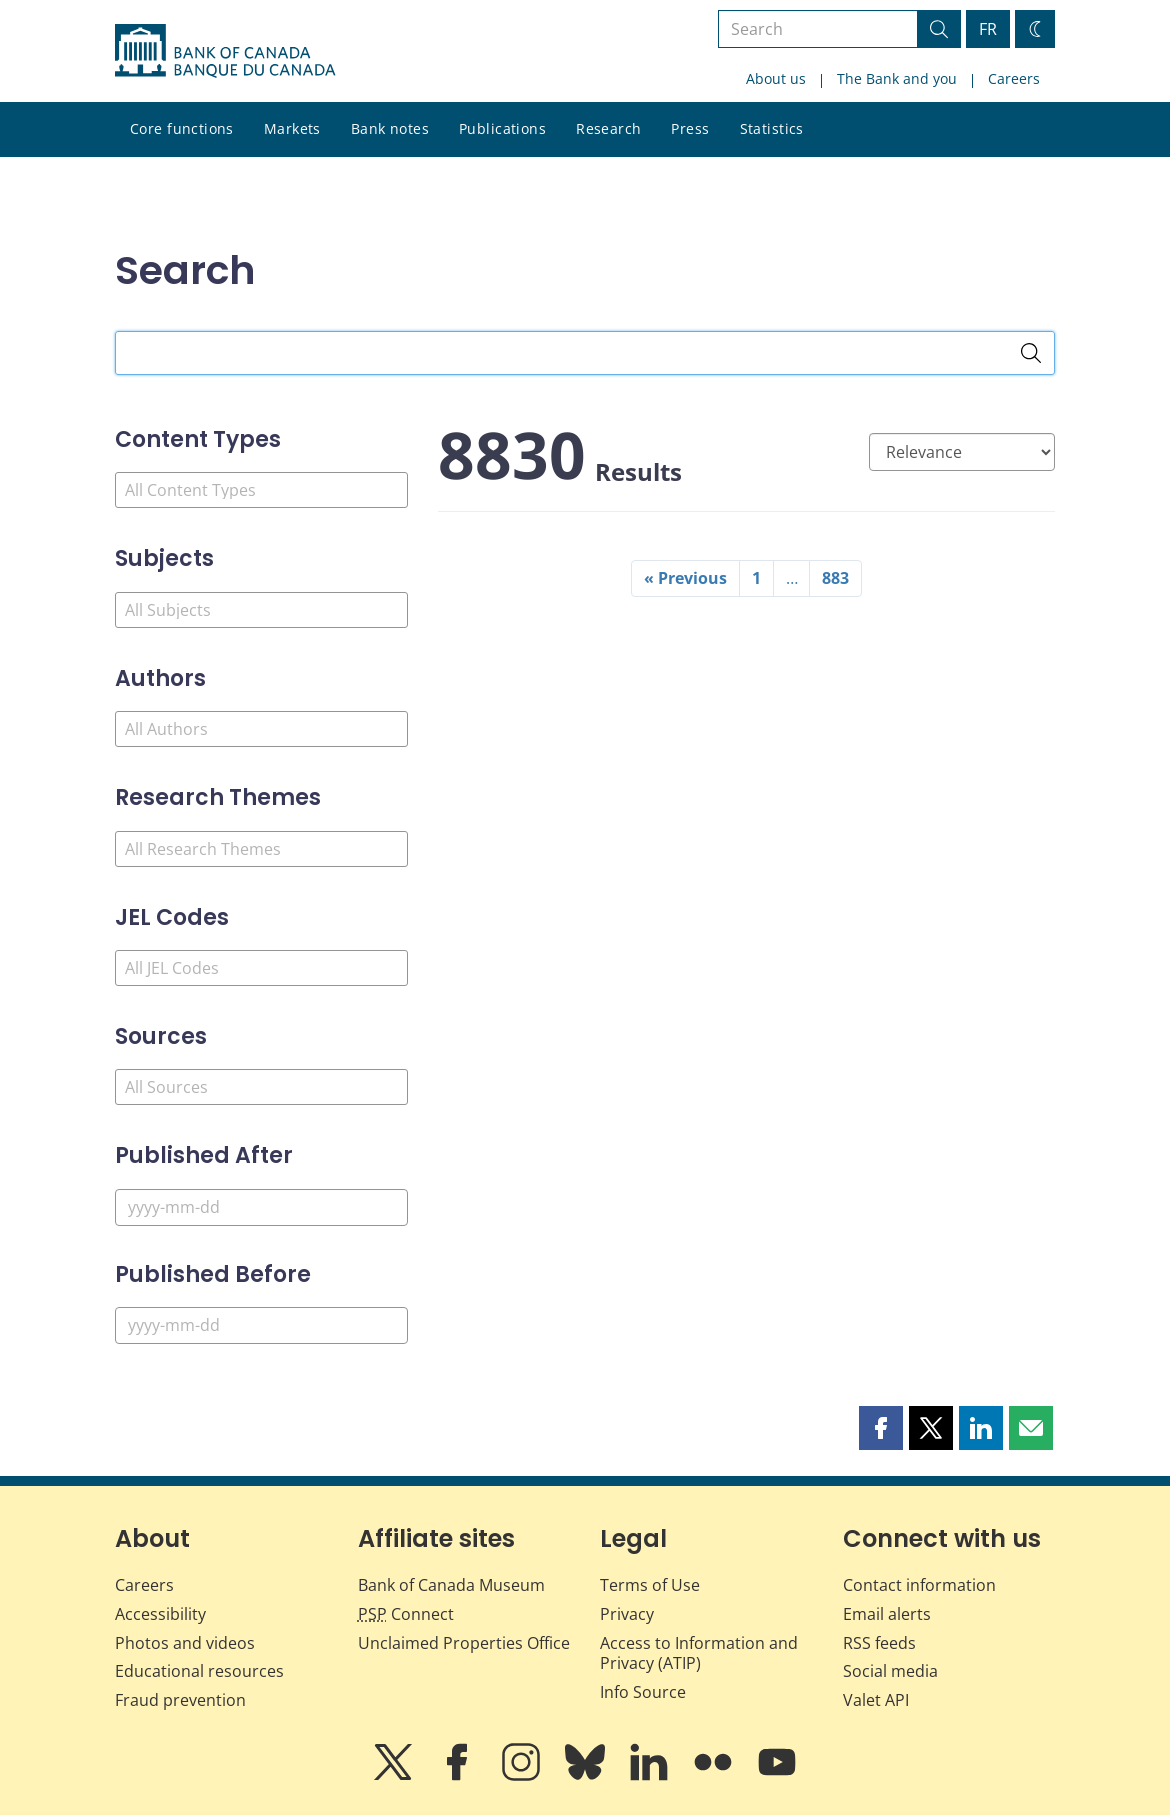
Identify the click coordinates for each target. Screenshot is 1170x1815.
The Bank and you (897, 78)
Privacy (627, 1614)
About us (776, 78)
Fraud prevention (180, 1700)
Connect (406, 1614)
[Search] (1031, 353)
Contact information (919, 1585)
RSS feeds (879, 1643)
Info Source (643, 1692)
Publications (502, 128)
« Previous (685, 578)
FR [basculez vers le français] (988, 29)
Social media (890, 1671)
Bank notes (390, 128)
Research (608, 128)
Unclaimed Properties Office (464, 1643)
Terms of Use (650, 1585)
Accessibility (160, 1614)
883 (835, 578)
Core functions (182, 128)
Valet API (876, 1700)
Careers (1014, 78)
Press (690, 128)
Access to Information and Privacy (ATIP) (699, 1653)
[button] (881, 1428)
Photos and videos (185, 1643)
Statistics (772, 128)
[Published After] (261, 1207)
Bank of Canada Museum (451, 1585)
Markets (292, 128)
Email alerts (887, 1614)
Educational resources (199, 1671)
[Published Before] (261, 1325)
